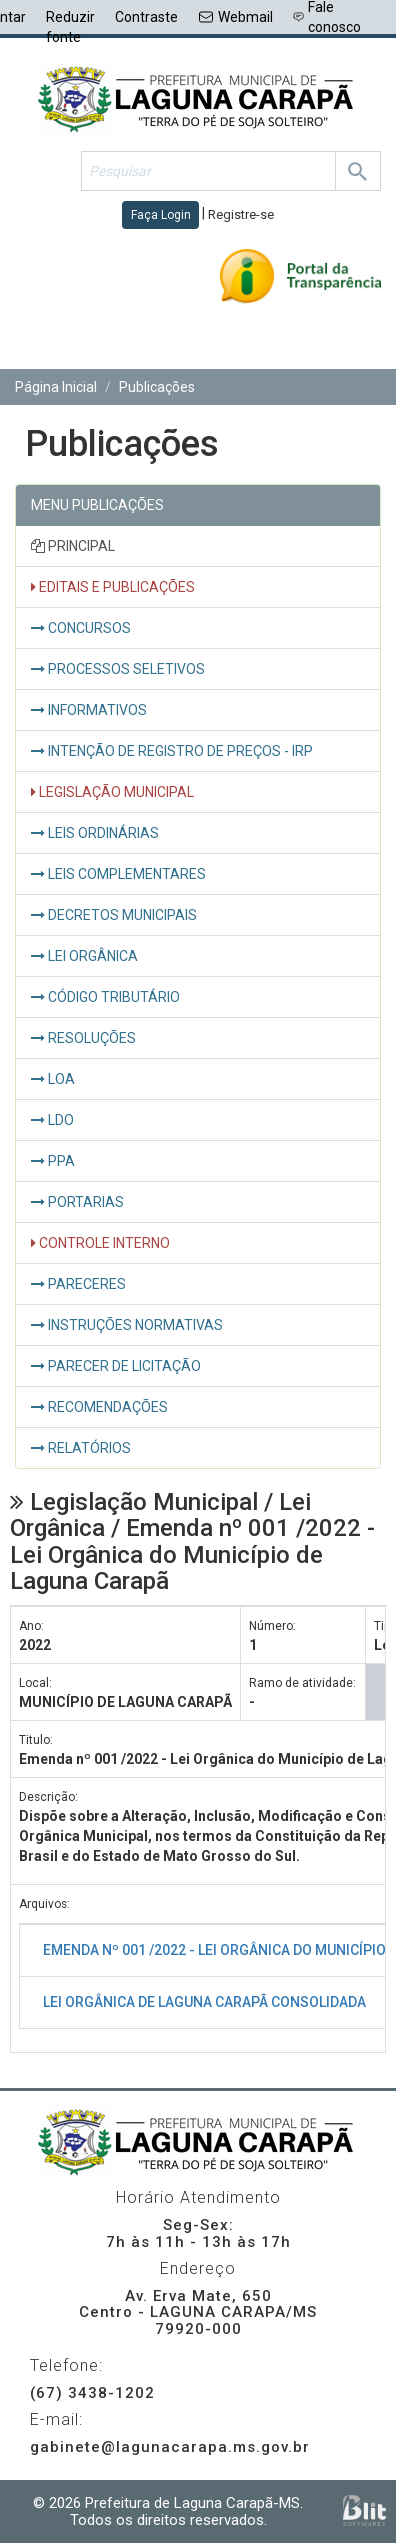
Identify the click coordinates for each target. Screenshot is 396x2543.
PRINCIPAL (73, 546)
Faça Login (161, 215)
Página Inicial (56, 387)
